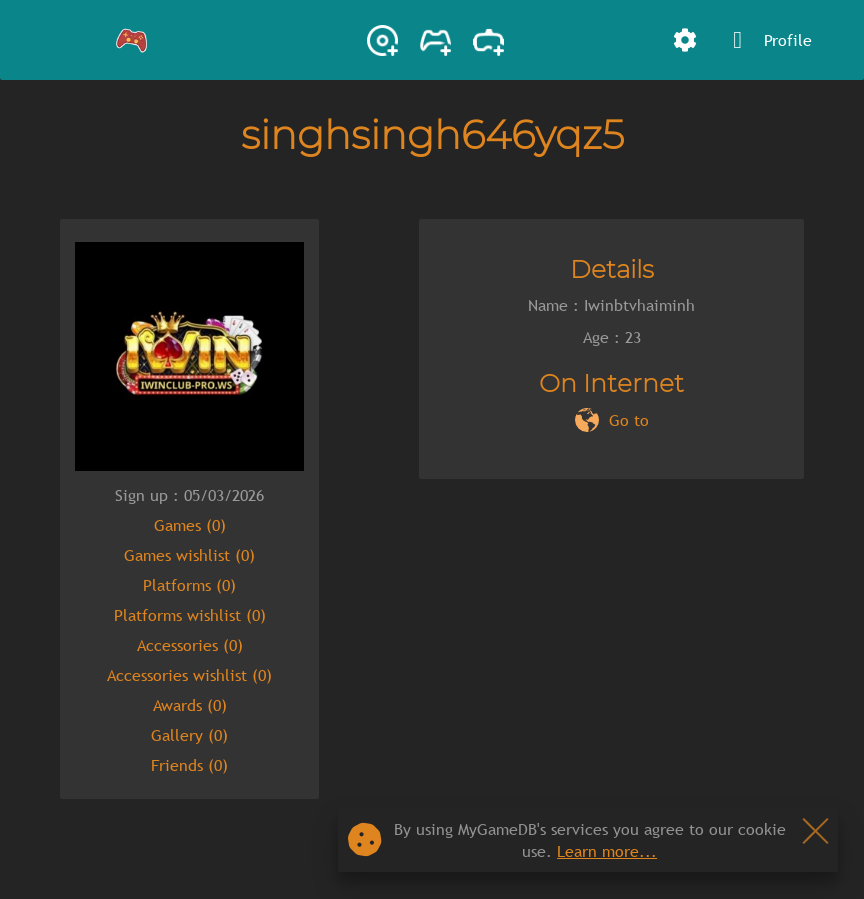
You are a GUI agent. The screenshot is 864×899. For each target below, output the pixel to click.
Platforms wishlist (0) (190, 615)
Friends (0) (189, 765)
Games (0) (190, 525)
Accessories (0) (190, 645)
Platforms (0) (189, 585)
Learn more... (607, 851)
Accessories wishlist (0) (189, 675)
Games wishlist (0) (189, 555)
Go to (629, 420)
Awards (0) (190, 705)
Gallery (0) (189, 735)
